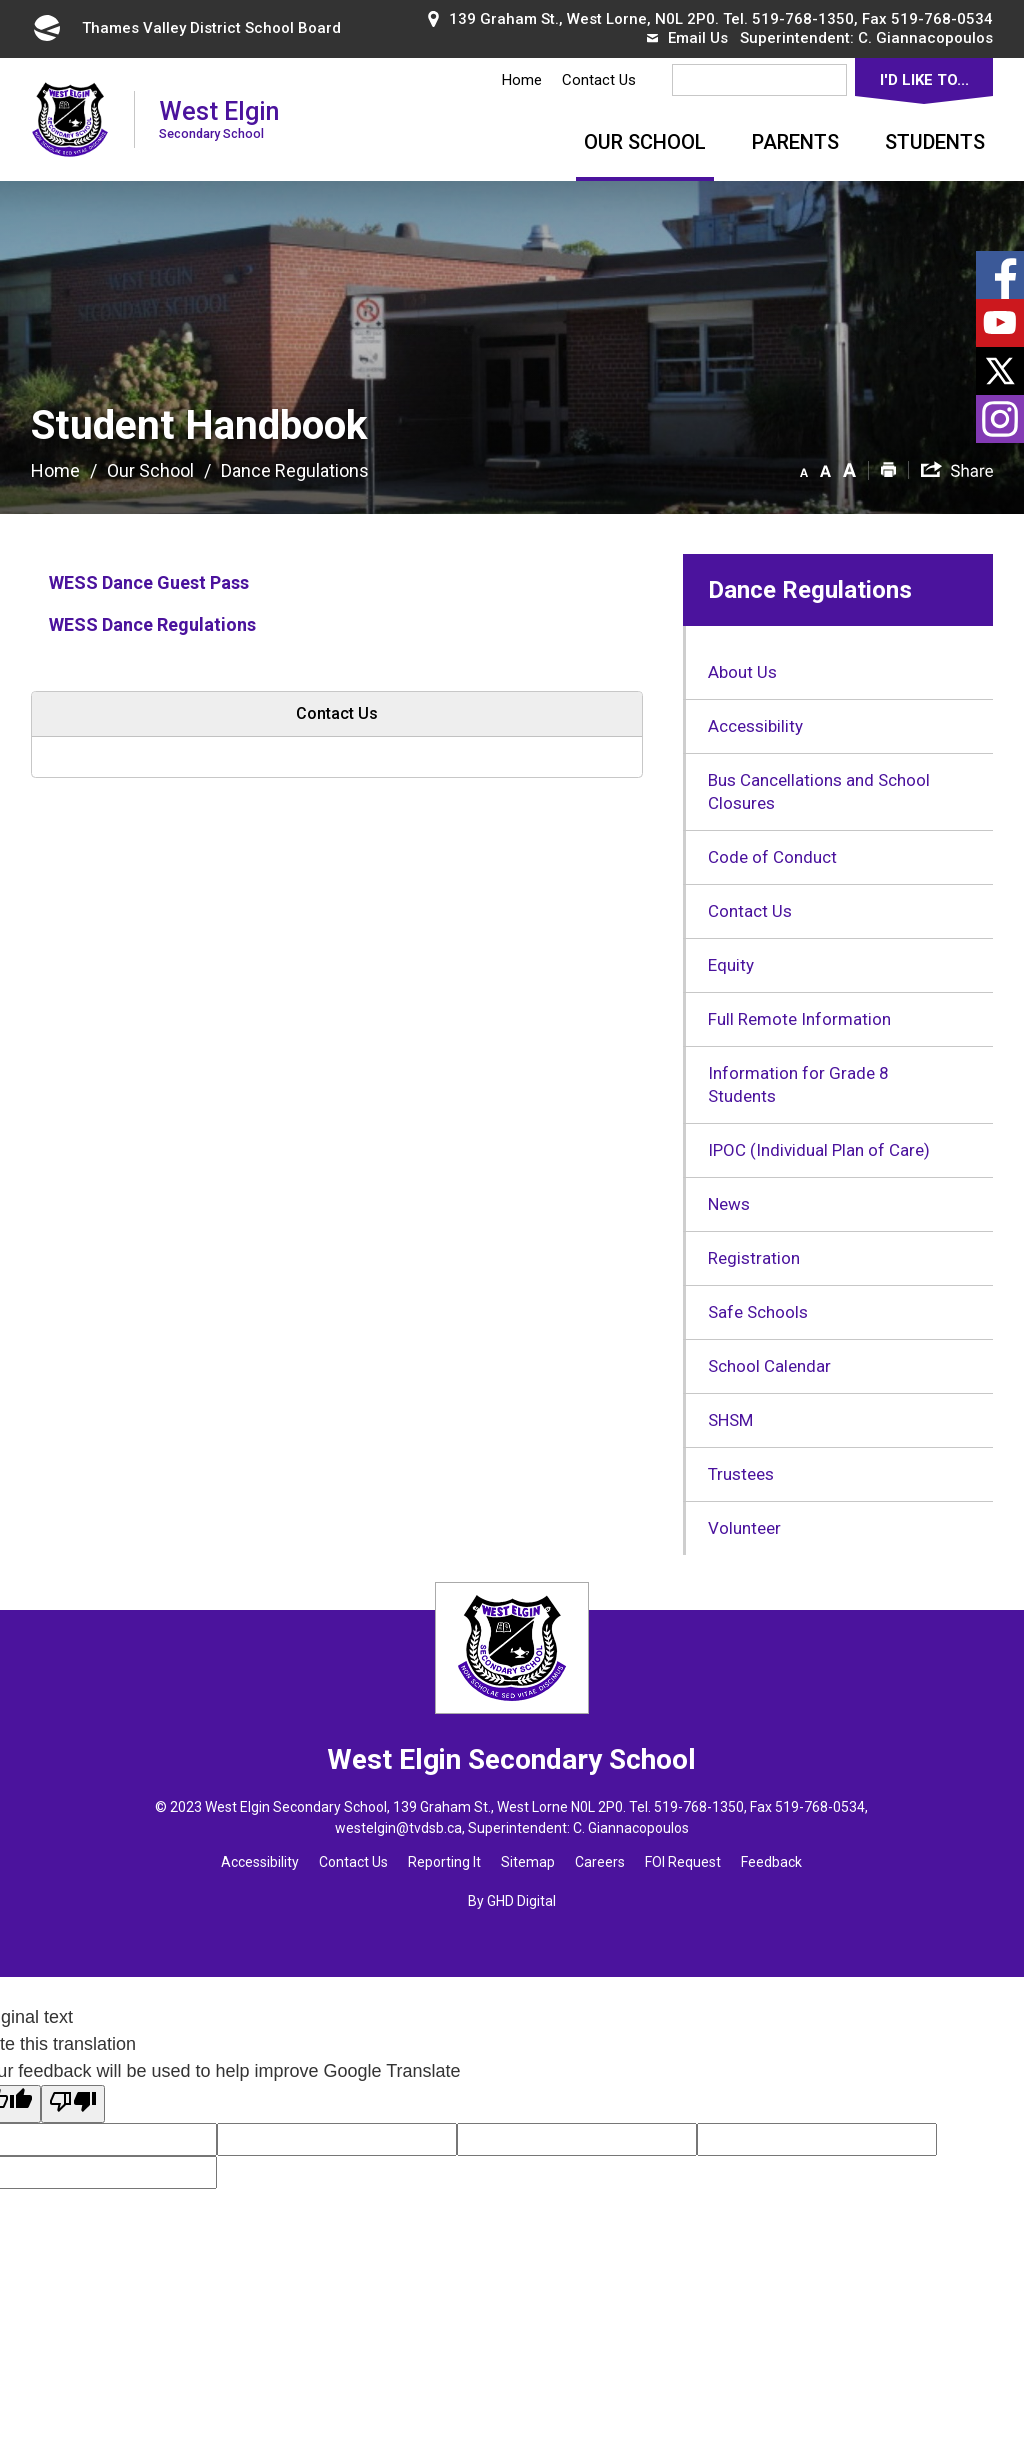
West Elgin (219, 118)
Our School (645, 142)
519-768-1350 (803, 19)
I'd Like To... (924, 80)
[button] (804, 469)
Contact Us (599, 80)
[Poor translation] (73, 2104)
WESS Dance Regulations (154, 624)
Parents (795, 142)
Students (935, 142)
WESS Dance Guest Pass (149, 582)
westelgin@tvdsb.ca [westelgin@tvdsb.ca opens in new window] (398, 1828)
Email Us (687, 38)
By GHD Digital (512, 1901)
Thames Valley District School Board (186, 28)
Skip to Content (0, 0)
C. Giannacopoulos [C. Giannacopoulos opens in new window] (925, 38)
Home (522, 80)
